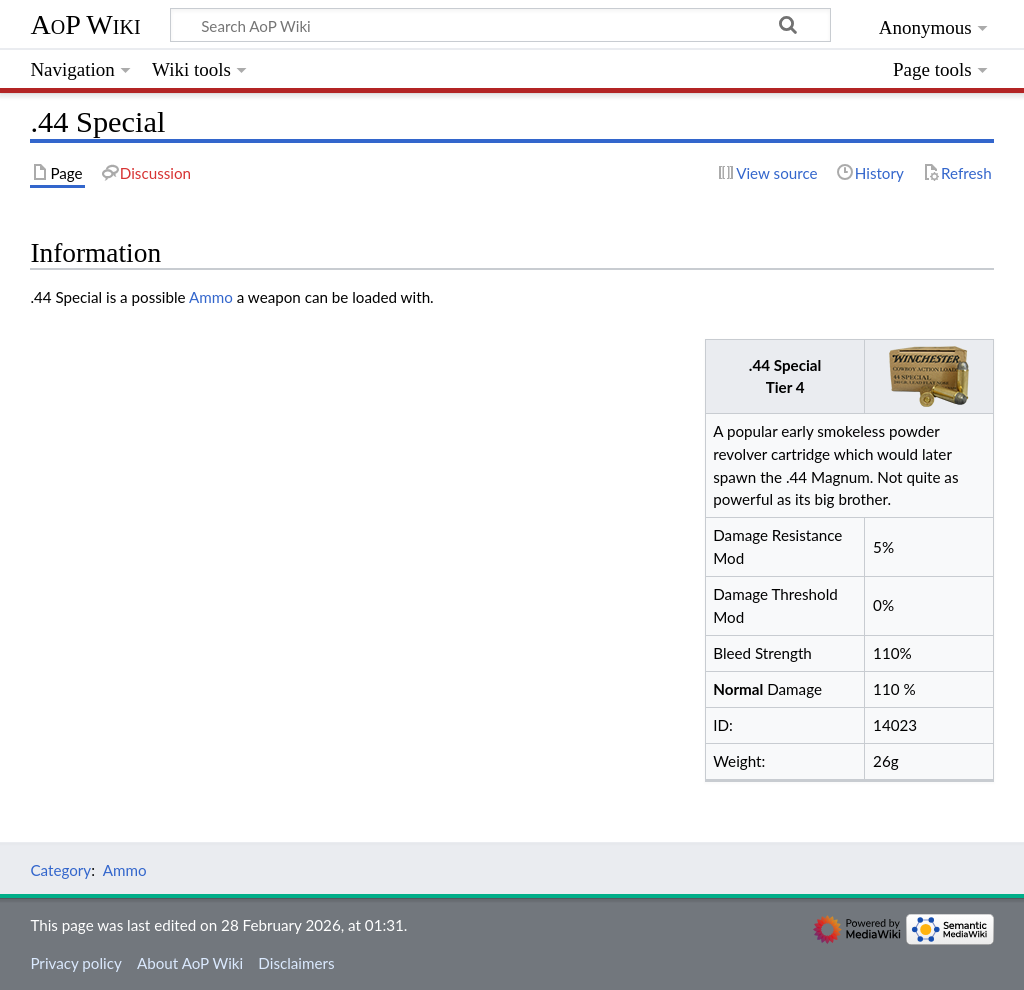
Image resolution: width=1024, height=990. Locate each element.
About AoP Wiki (190, 963)
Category (60, 870)
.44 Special (785, 365)
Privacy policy (75, 963)
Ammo (211, 297)
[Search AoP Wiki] (500, 25)
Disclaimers (296, 963)
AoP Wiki (85, 24)
